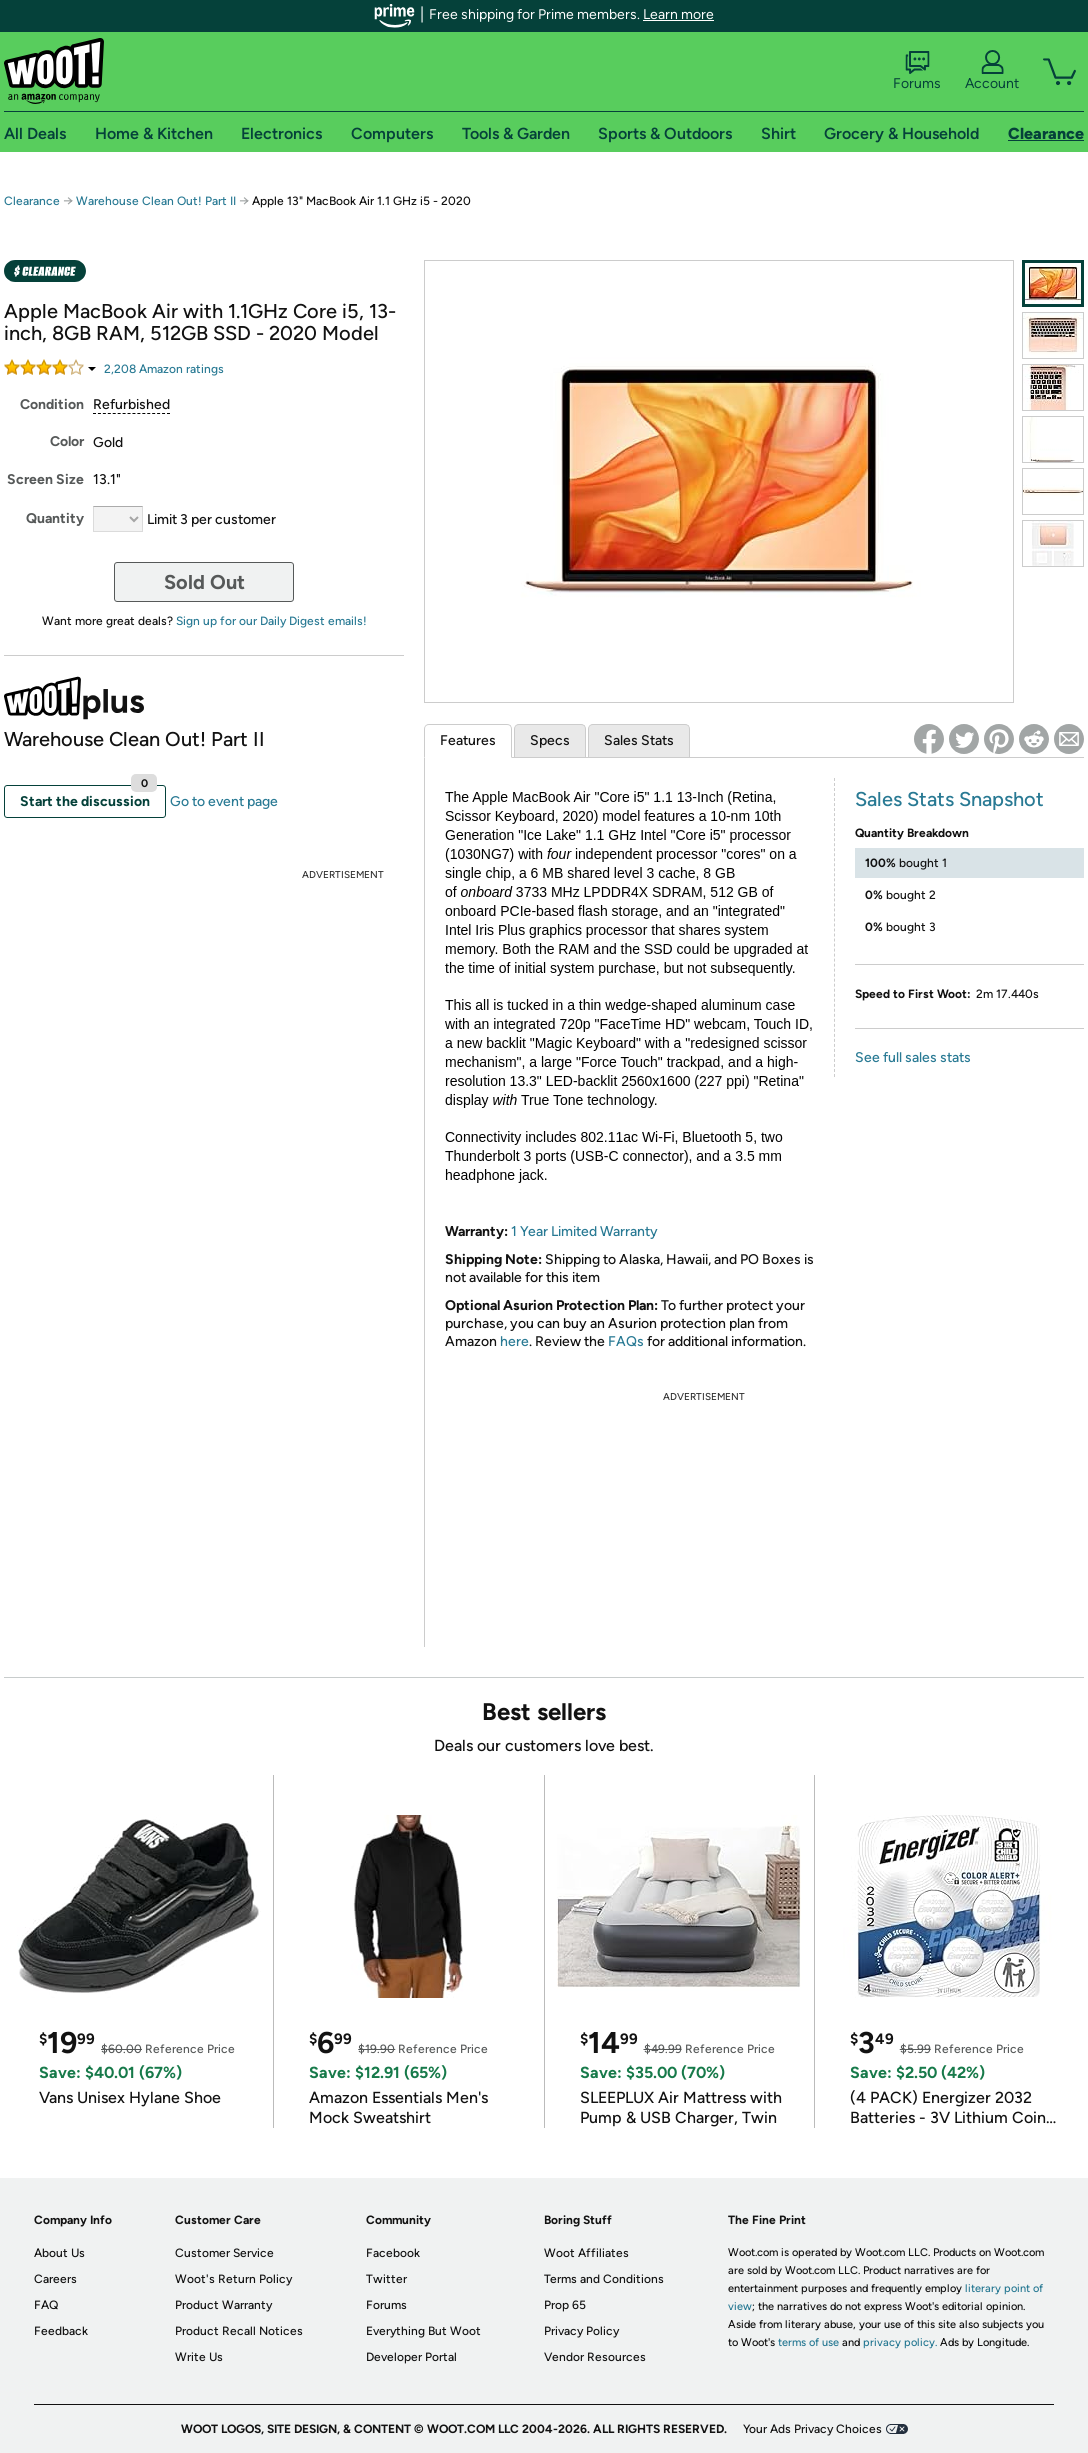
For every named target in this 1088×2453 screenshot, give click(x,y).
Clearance (32, 201)
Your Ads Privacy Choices (812, 2429)
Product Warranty (223, 2305)
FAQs (626, 1341)
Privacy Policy (581, 2331)
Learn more (678, 14)
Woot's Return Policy (233, 2279)
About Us (59, 2253)
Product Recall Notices (239, 2331)
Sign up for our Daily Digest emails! (271, 621)
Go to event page (224, 801)
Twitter (386, 2279)
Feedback (61, 2331)
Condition (52, 404)
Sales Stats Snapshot (949, 799)
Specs (550, 740)
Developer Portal (411, 2357)
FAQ (46, 2305)
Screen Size (45, 479)
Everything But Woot (423, 2331)
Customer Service (224, 2253)
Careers (55, 2279)
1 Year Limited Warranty (584, 1231)
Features (468, 740)
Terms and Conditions (604, 2279)
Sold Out (204, 582)
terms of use (808, 2342)
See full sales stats (913, 1057)
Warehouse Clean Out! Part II (156, 201)
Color (67, 441)
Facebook (393, 2253)
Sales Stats (639, 740)
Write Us (199, 2357)
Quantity (55, 518)
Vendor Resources (595, 2357)
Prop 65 (565, 2305)
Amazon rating (164, 369)
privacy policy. (900, 2342)
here (514, 1341)
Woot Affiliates (586, 2253)
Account (992, 71)
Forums (917, 71)
